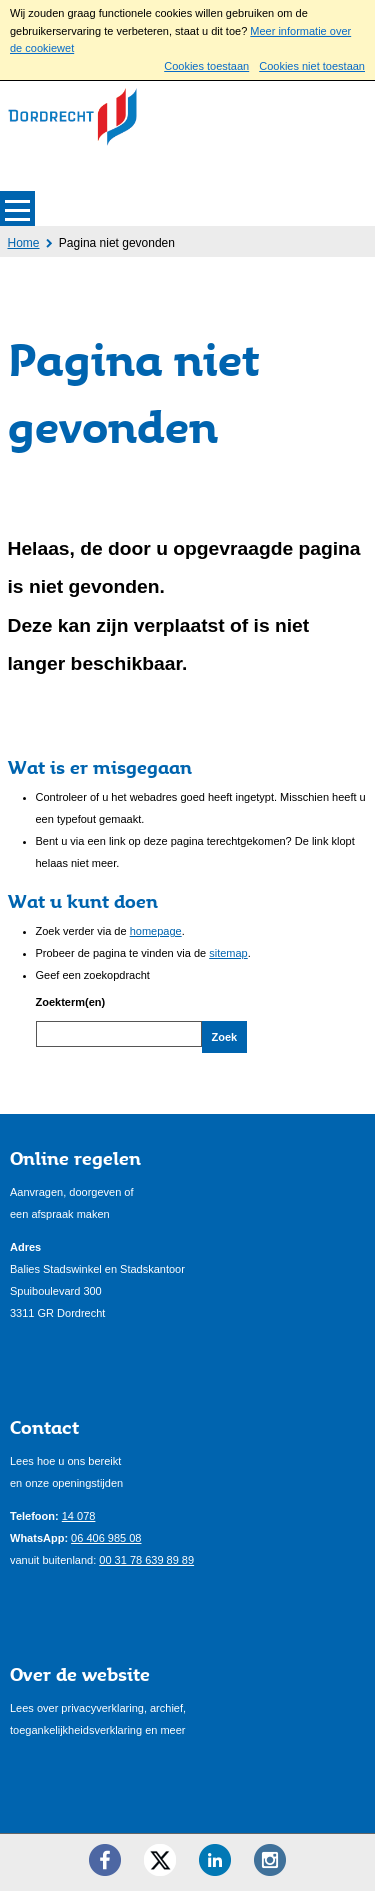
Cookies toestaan (206, 66)
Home (24, 243)
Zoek (225, 1037)
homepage (156, 931)
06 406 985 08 (106, 1547)
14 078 (79, 1525)
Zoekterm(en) (71, 1002)
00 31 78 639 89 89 (146, 1569)
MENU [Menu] (17, 208)
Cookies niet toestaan (312, 66)
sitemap (228, 953)
